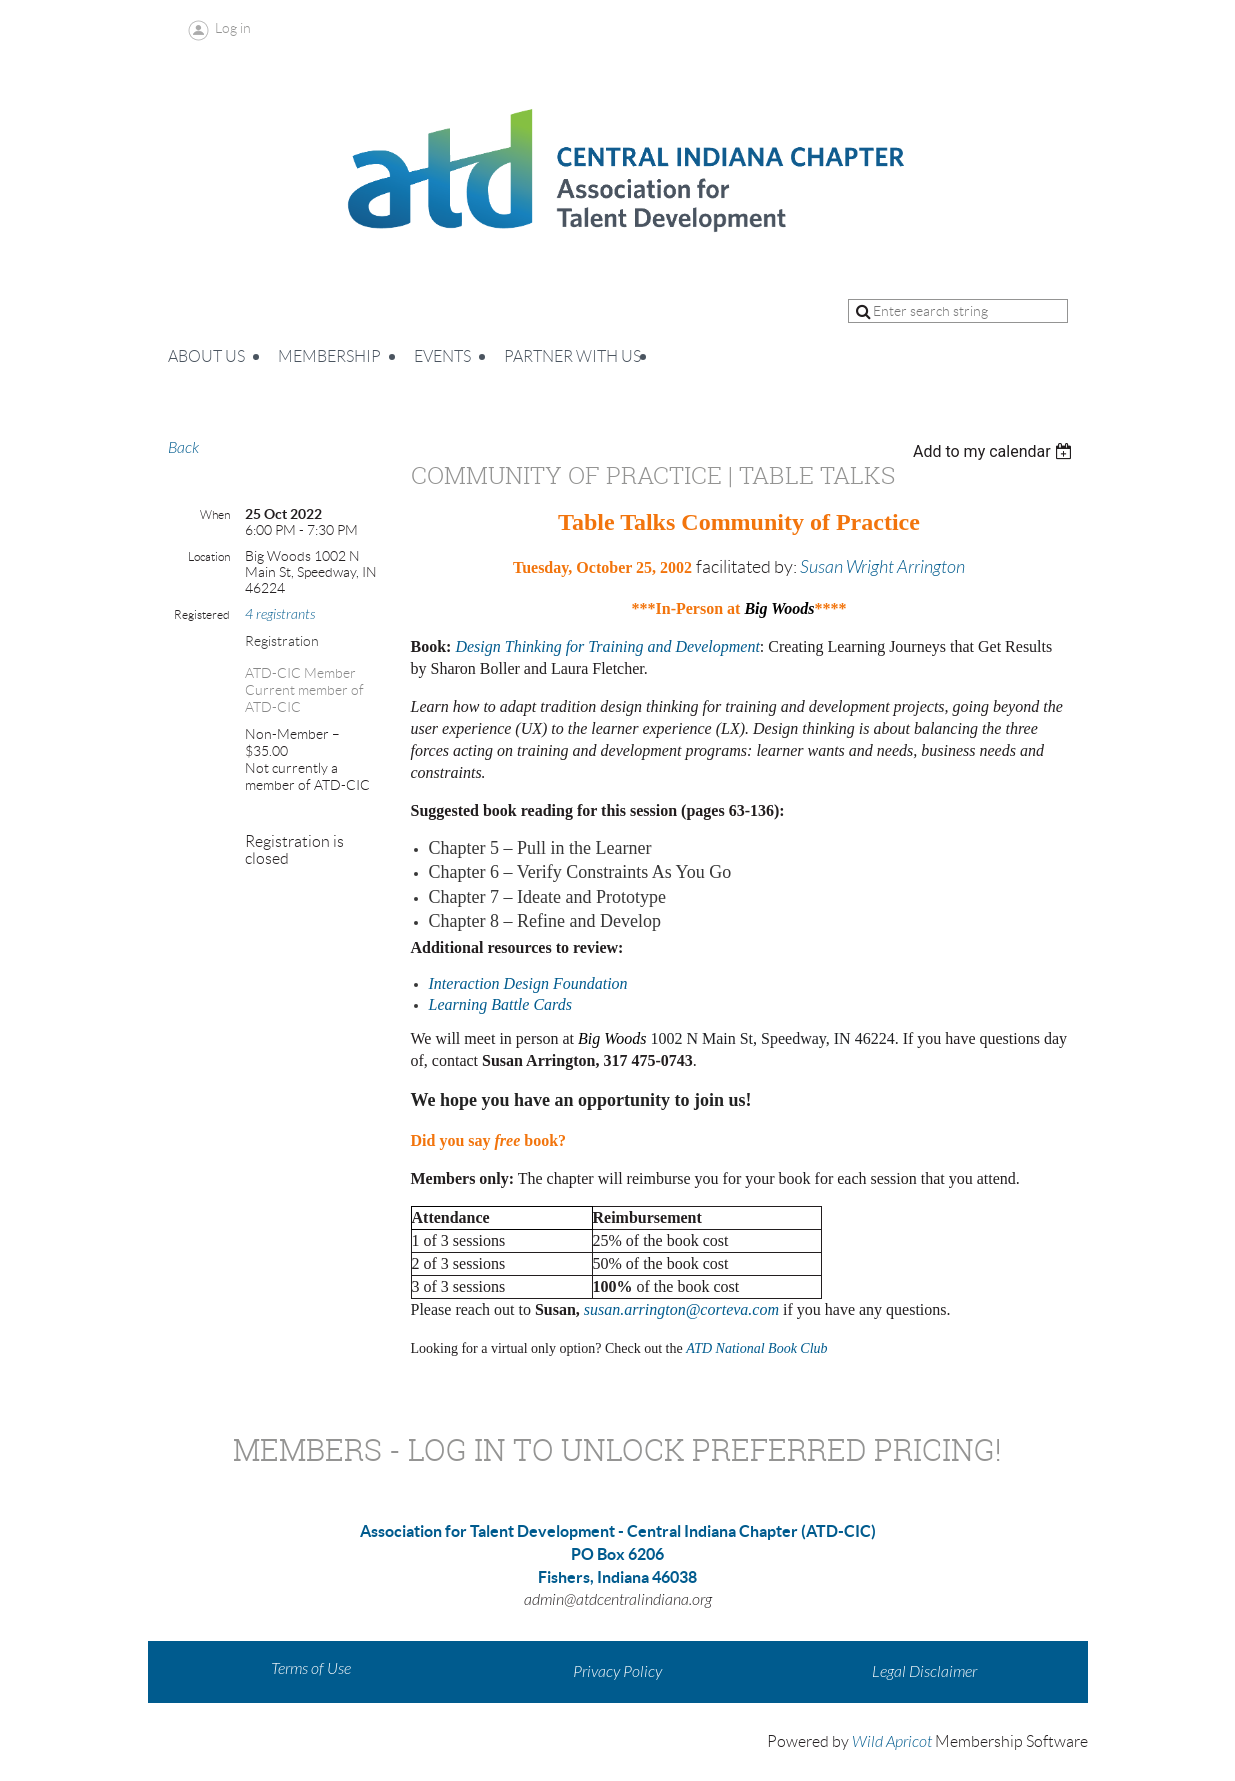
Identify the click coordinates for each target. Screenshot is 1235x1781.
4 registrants (280, 614)
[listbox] (995, 451)
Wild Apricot (892, 1742)
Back (183, 448)
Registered (202, 614)
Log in (233, 28)
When (215, 514)
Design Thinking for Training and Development (607, 646)
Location (209, 556)
